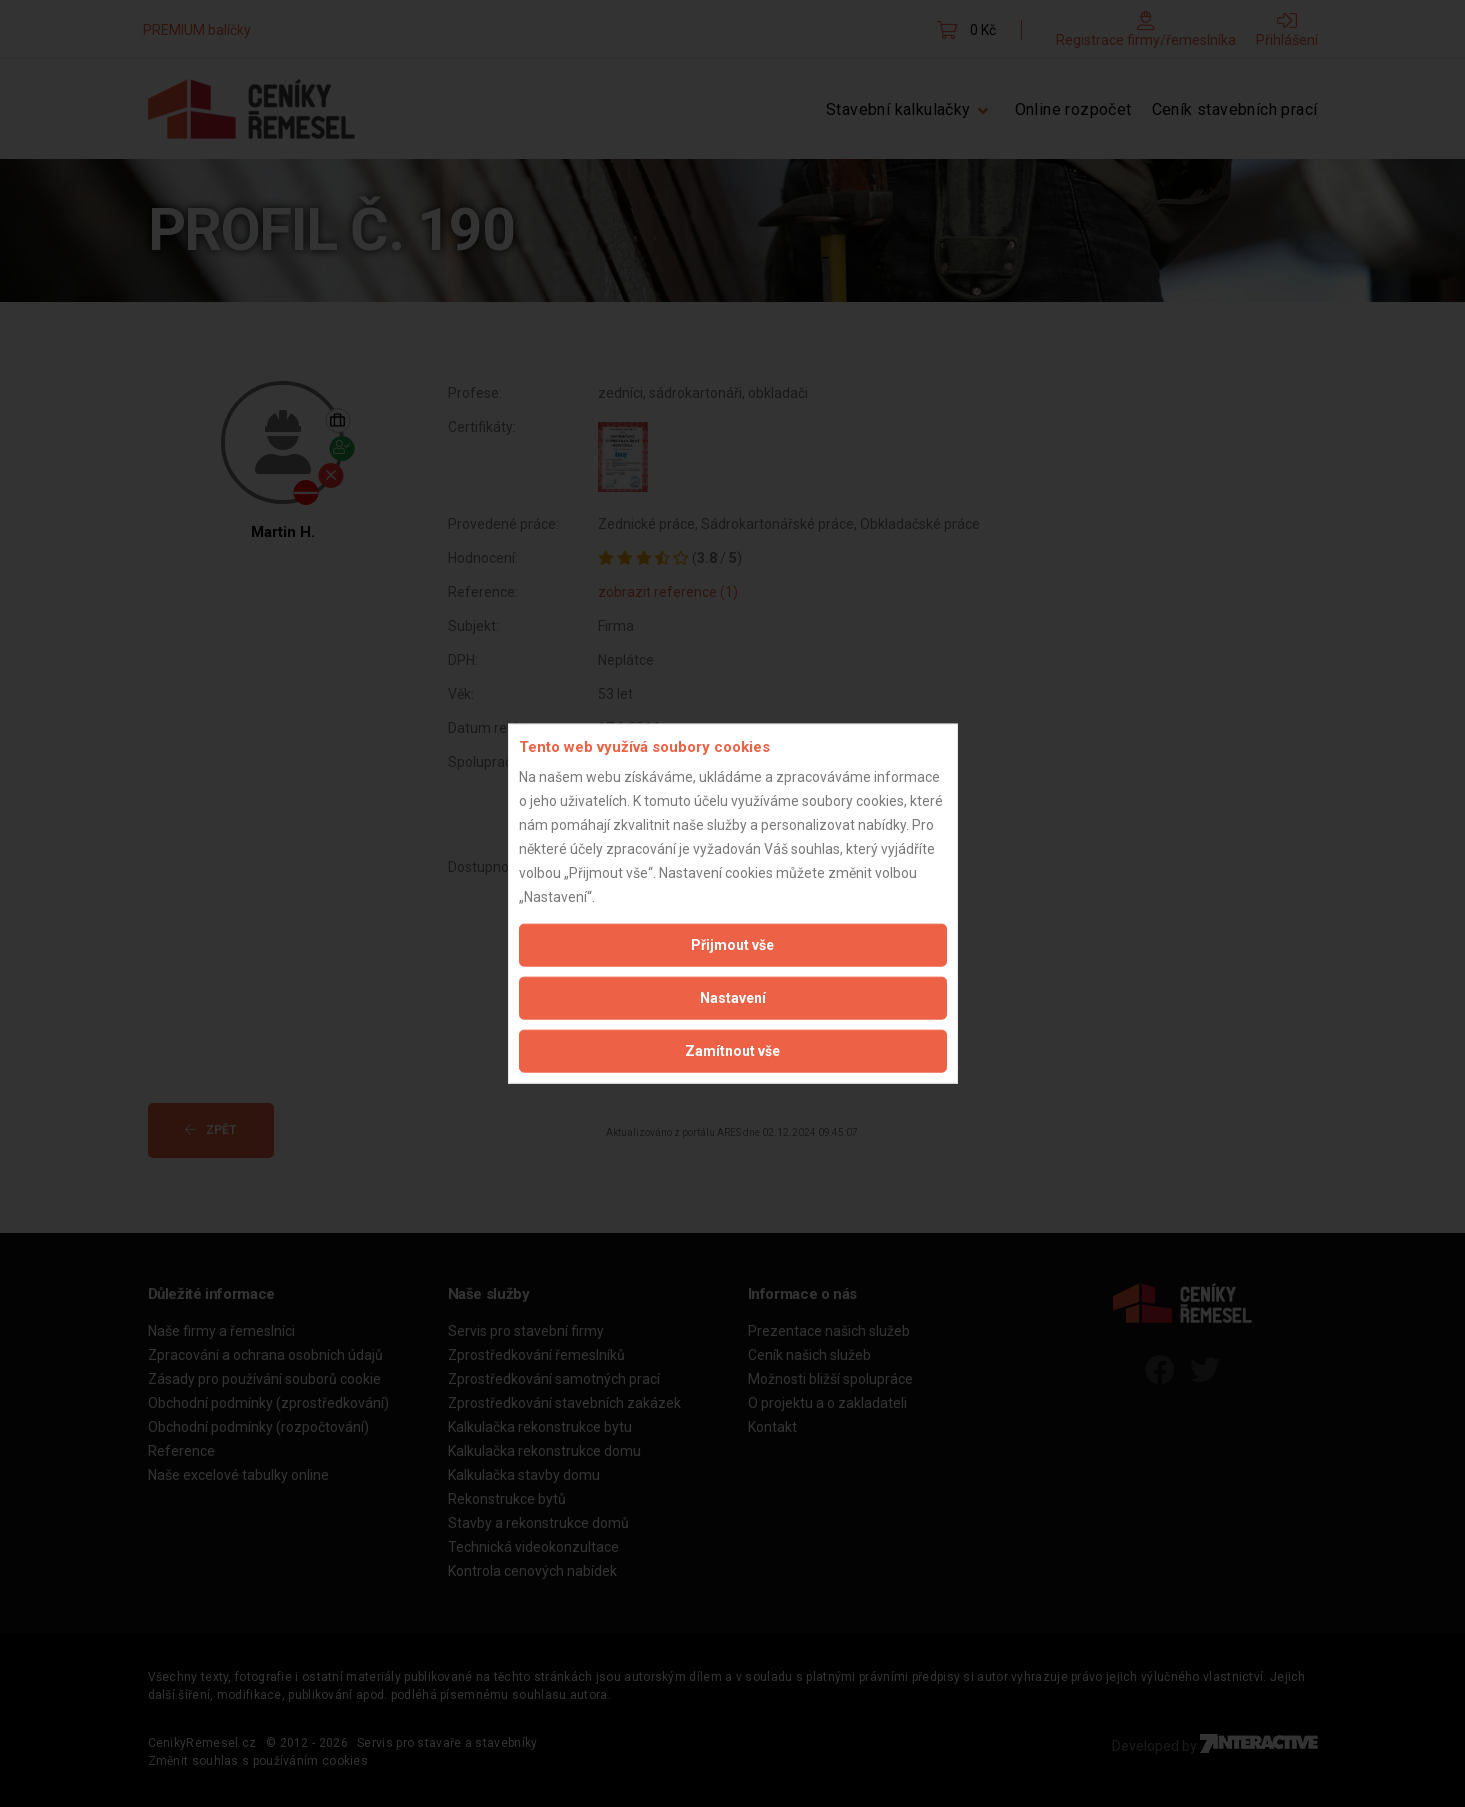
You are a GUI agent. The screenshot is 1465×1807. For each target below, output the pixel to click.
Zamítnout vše (732, 1051)
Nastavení (733, 998)
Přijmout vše (732, 945)
